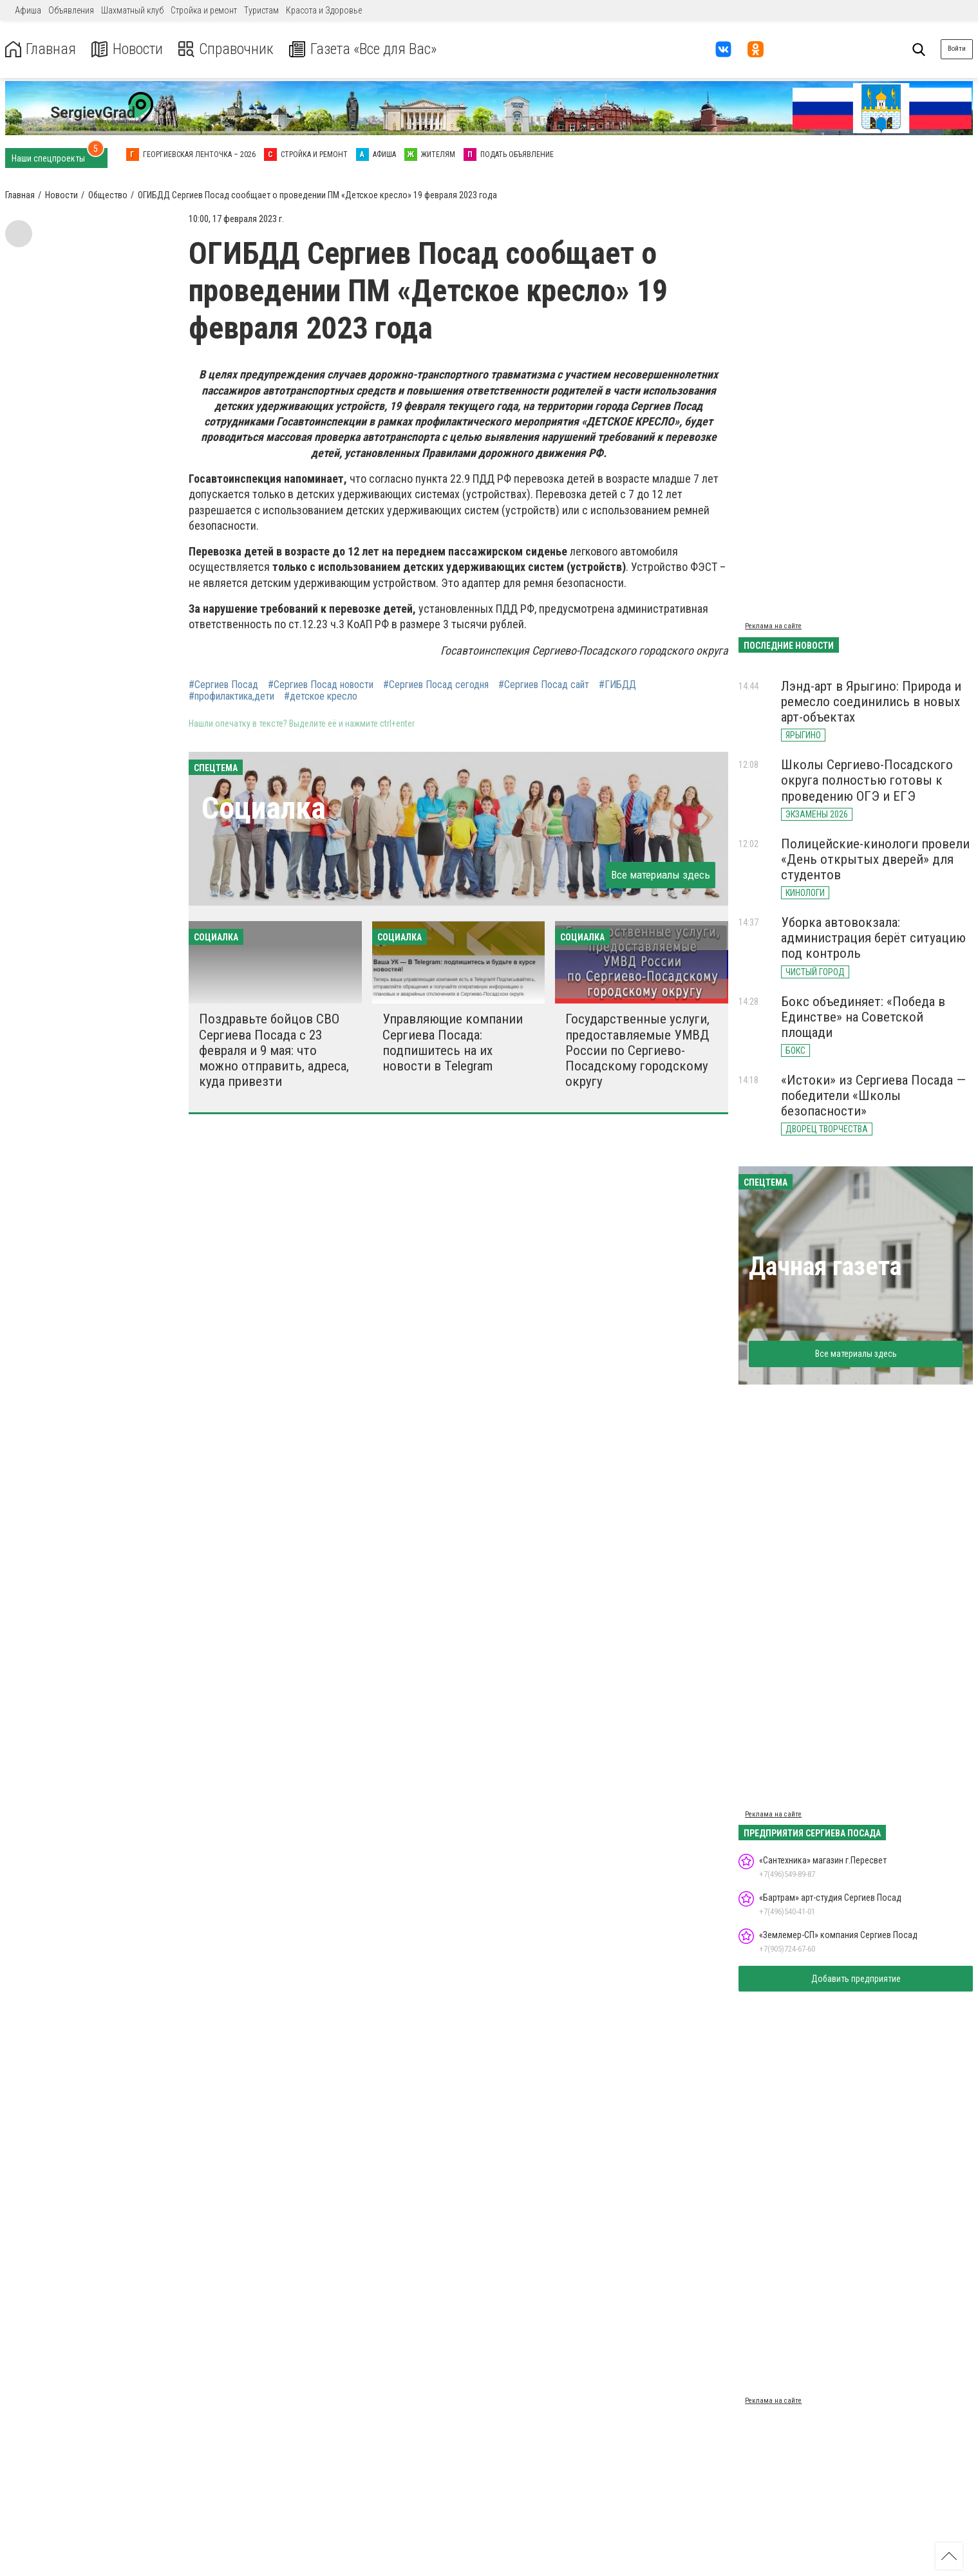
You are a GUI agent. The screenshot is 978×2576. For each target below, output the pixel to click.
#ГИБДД (617, 685)
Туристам (261, 10)
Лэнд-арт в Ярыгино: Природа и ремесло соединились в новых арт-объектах (871, 701)
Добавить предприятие (856, 1979)
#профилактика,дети (231, 696)
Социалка (264, 808)
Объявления (71, 10)
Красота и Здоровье (324, 10)
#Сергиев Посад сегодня (436, 685)
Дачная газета (825, 1266)
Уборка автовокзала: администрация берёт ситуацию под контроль (873, 938)
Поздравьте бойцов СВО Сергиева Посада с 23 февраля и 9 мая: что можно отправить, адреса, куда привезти (274, 1050)
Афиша (28, 10)
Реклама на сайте (773, 626)
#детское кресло (320, 696)
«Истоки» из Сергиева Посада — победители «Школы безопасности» (873, 1095)
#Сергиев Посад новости (320, 685)
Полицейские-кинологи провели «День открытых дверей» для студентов (875, 859)
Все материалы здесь (660, 874)
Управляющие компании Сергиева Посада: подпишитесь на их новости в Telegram (452, 1042)
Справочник (228, 49)
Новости (127, 49)
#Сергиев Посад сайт (543, 685)
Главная (40, 49)
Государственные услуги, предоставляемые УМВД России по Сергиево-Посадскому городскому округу (637, 1050)
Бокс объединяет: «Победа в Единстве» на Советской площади (863, 1017)
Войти (957, 48)
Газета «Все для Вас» (366, 49)
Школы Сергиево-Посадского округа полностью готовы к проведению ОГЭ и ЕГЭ (867, 780)
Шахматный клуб (132, 10)
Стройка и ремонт (204, 10)
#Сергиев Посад (223, 685)
